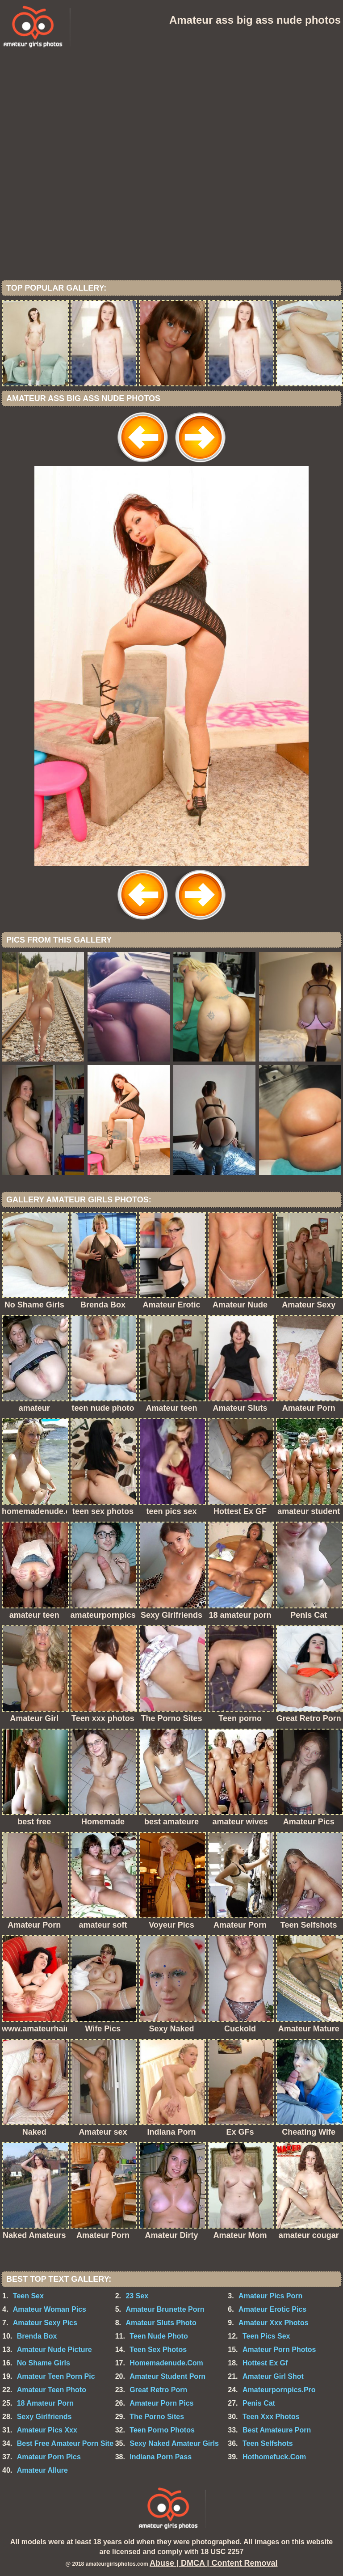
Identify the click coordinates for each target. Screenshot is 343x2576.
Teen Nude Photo (159, 2336)
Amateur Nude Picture (54, 2349)
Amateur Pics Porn (270, 2296)
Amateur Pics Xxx (47, 2430)
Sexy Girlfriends (44, 2416)
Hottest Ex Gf (265, 2363)
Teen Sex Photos (158, 2349)
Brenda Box (37, 2336)
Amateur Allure (42, 2470)
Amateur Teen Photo (51, 2390)
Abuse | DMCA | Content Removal (213, 2563)
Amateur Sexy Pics (45, 2322)
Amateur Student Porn (167, 2376)
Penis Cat (259, 2403)
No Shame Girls (43, 2363)
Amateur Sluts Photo (160, 2322)
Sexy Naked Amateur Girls (174, 2443)
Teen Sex (28, 2296)
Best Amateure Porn (277, 2430)
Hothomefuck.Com (274, 2457)
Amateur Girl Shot (273, 2376)
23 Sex (136, 2296)
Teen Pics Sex (266, 2336)
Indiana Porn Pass (161, 2457)
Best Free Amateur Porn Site (65, 2443)
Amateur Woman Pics (49, 2309)
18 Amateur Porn (45, 2403)
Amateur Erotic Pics (272, 2309)
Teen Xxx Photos (271, 2416)
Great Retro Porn (158, 2390)
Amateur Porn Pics (161, 2403)
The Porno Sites (157, 2416)
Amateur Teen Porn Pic (56, 2376)
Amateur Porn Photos (279, 2349)
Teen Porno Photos (162, 2430)
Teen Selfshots (268, 2443)
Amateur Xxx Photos (273, 2322)
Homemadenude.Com (166, 2363)
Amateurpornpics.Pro (279, 2390)
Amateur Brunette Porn (164, 2309)
